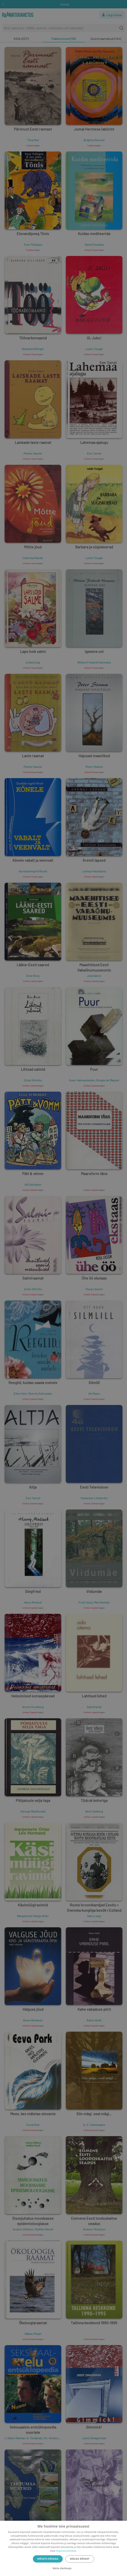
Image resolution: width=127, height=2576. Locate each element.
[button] (63, 2568)
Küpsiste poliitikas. (66, 2550)
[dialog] (63, 2548)
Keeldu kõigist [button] (80, 2558)
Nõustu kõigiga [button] (47, 2558)
